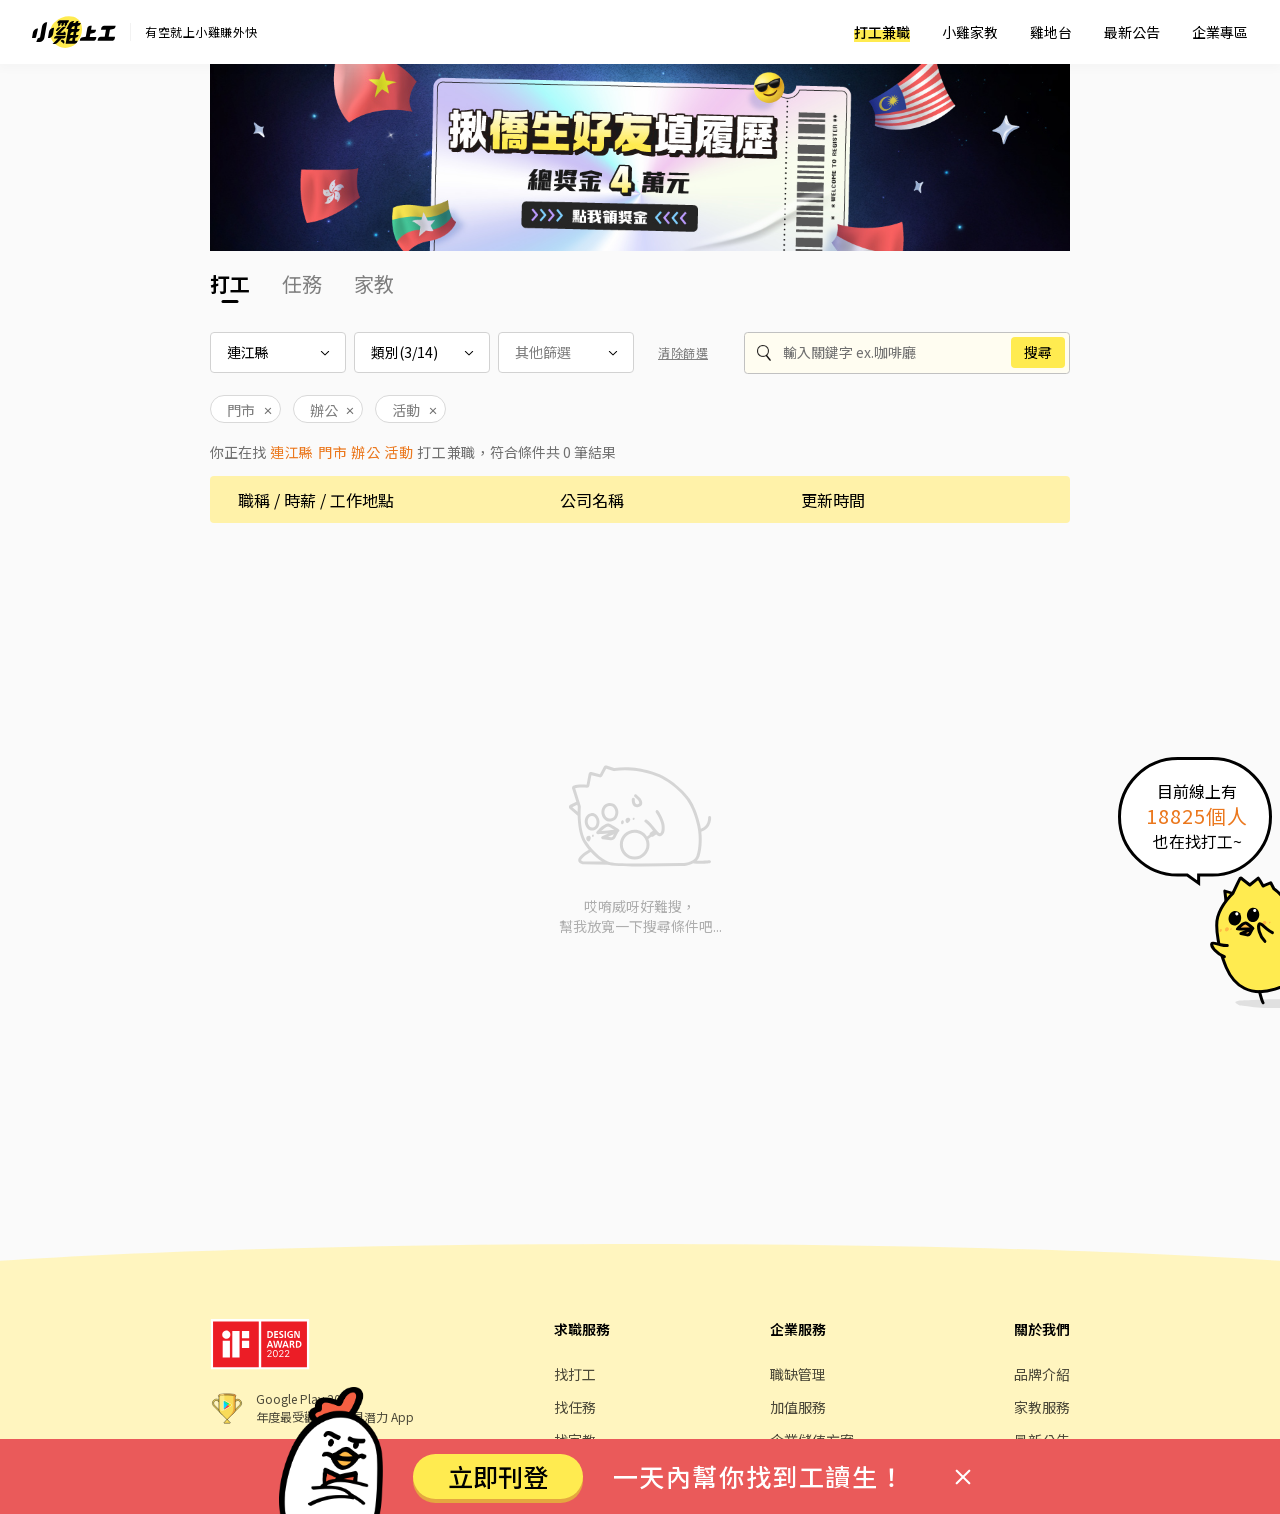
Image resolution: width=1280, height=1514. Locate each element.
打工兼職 (882, 32)
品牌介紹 (1042, 1374)
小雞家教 (970, 32)
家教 (374, 283)
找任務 (575, 1407)
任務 (302, 283)
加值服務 (798, 1407)
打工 (230, 283)
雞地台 (1051, 32)
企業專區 (1220, 32)
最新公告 (1132, 32)
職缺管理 (798, 1374)
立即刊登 (498, 1476)
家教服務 (1042, 1407)
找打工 (575, 1374)
